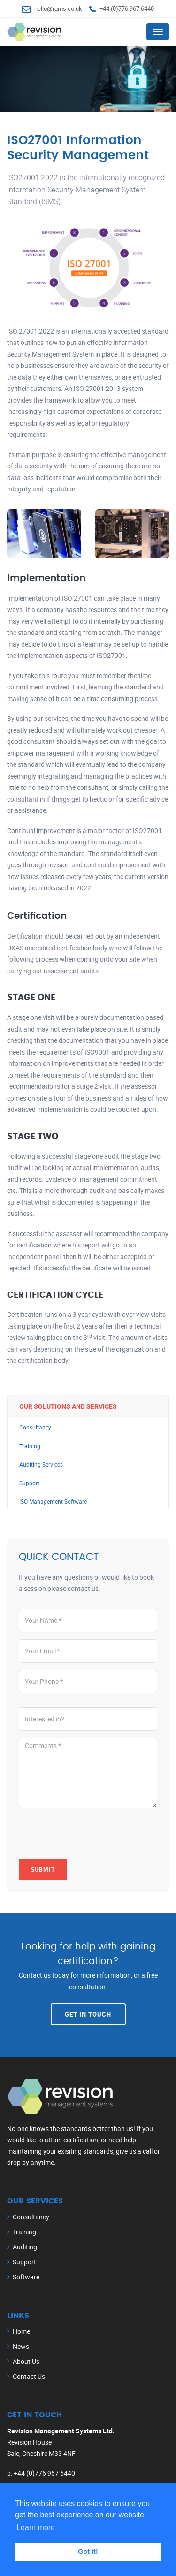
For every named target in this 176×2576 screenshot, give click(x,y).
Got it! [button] (88, 2551)
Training (29, 1446)
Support (29, 1483)
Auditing (25, 2246)
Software (26, 2276)
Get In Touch (88, 2014)
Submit (43, 1869)
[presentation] (90, 1833)
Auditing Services (41, 1464)
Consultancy (35, 1427)
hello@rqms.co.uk (58, 8)
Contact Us (29, 2376)
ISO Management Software (53, 1502)
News (21, 2346)
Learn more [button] (35, 2527)
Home (21, 2331)
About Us (26, 2361)
